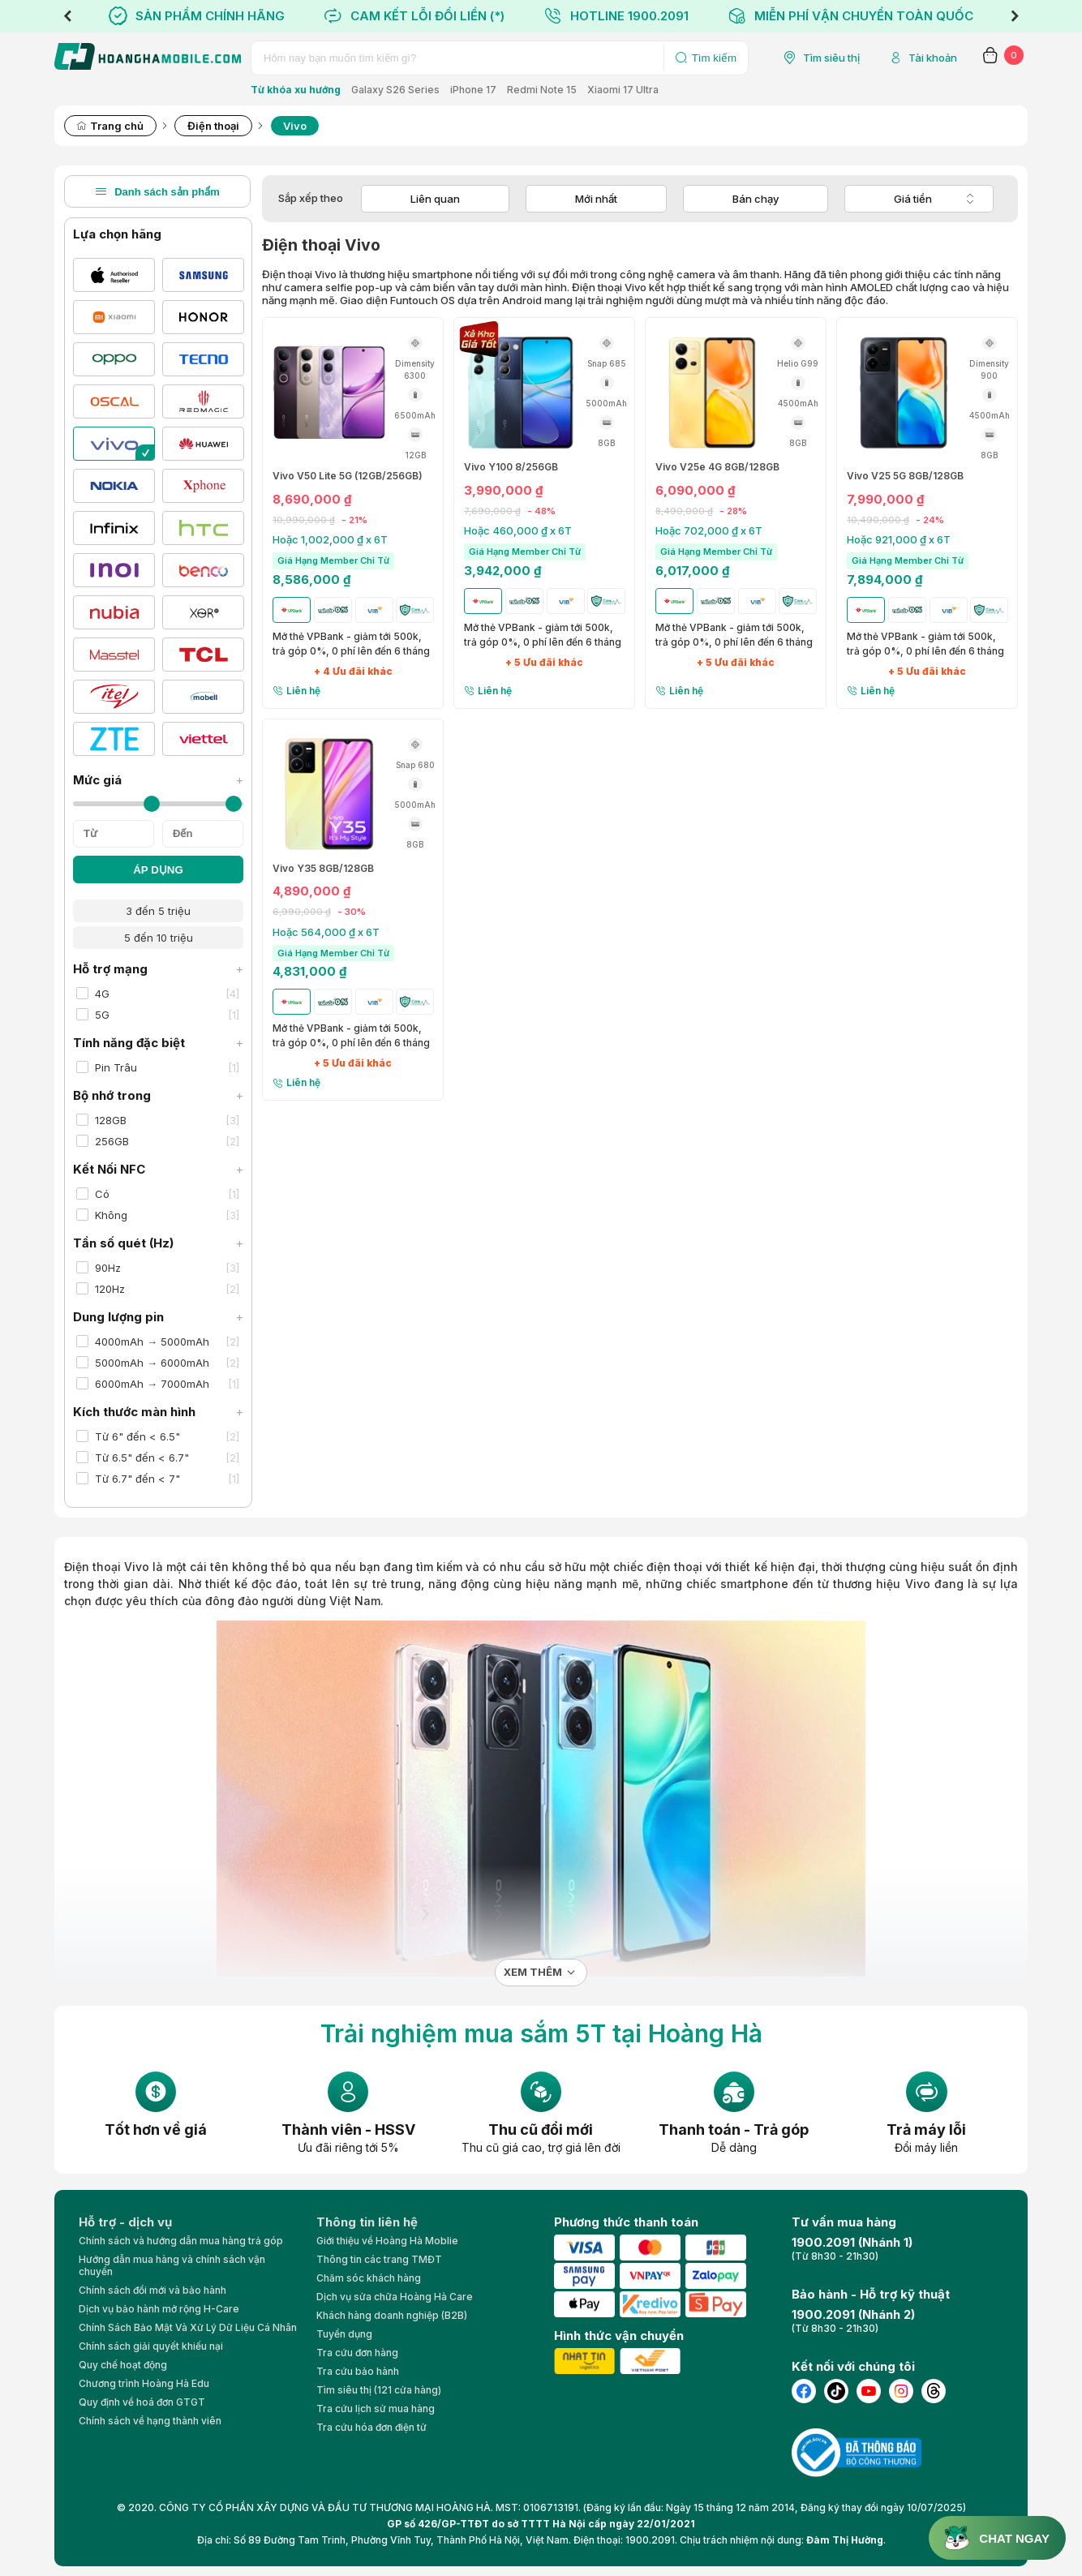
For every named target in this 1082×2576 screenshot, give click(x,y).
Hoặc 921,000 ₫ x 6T (899, 539)
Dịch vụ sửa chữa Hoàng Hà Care (394, 2296)
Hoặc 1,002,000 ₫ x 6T (330, 539)
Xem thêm (533, 1972)
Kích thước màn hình (158, 1411)
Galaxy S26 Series (395, 90)
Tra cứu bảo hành (357, 2371)
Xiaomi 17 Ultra (623, 90)
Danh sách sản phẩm (157, 191)
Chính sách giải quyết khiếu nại (151, 2346)
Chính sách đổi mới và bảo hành (152, 2290)
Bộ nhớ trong (158, 1095)
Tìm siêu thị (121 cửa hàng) (378, 2390)
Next (1015, 16)
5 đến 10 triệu (158, 937)
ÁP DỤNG (158, 870)
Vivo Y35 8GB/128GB (323, 868)
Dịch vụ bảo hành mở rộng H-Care (159, 2309)
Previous (67, 16)
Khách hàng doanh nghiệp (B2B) (391, 2315)
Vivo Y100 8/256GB (511, 467)
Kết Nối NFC (158, 1169)
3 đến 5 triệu (158, 910)
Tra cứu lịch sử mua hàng (375, 2408)
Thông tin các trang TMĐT (379, 2259)
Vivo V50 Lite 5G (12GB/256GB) (348, 476)
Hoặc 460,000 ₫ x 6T (518, 530)
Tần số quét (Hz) (158, 1243)
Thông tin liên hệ (367, 2222)
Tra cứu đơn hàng (357, 2352)
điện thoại (674, 1567)
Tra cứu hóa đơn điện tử (371, 2427)
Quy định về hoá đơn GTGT (142, 2402)
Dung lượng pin (158, 1316)
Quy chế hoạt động (123, 2365)
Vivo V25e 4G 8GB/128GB (717, 467)
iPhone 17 (473, 90)
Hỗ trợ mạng (158, 969)
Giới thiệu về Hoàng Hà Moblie (387, 2241)
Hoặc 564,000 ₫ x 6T (326, 931)
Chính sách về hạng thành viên (150, 2421)
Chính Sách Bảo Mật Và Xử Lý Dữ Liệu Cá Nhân (188, 2327)
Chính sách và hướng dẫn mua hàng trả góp (181, 2241)
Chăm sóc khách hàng (368, 2278)
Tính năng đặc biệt (158, 1042)
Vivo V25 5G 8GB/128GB (905, 476)
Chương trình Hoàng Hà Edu (144, 2383)
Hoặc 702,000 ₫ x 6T (708, 530)
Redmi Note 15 (542, 90)
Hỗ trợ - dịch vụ (125, 2222)
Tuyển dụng (344, 2334)
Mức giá (158, 780)
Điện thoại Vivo (106, 1567)
